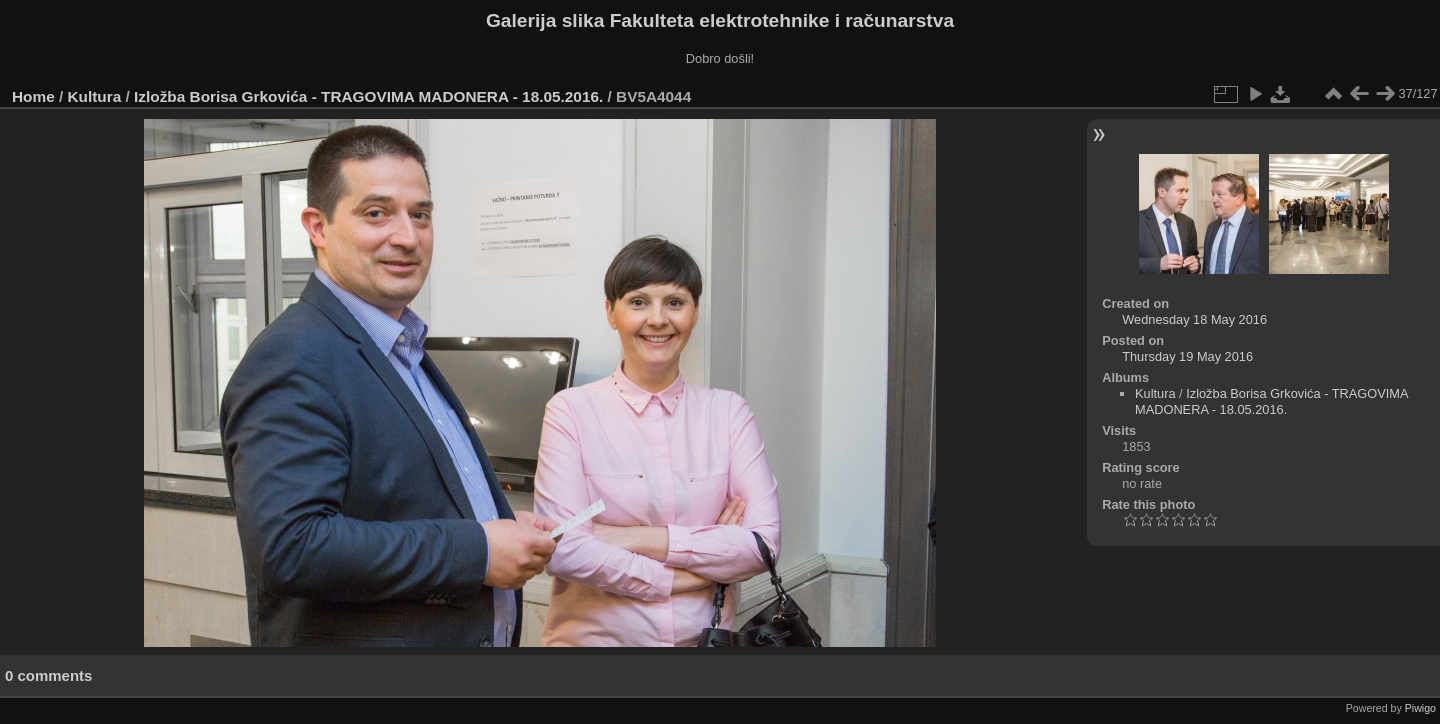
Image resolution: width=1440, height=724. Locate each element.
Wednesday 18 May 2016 (1194, 319)
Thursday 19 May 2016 (1187, 356)
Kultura (95, 96)
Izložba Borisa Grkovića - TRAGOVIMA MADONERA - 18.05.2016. (368, 96)
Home (33, 96)
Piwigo (1420, 708)
